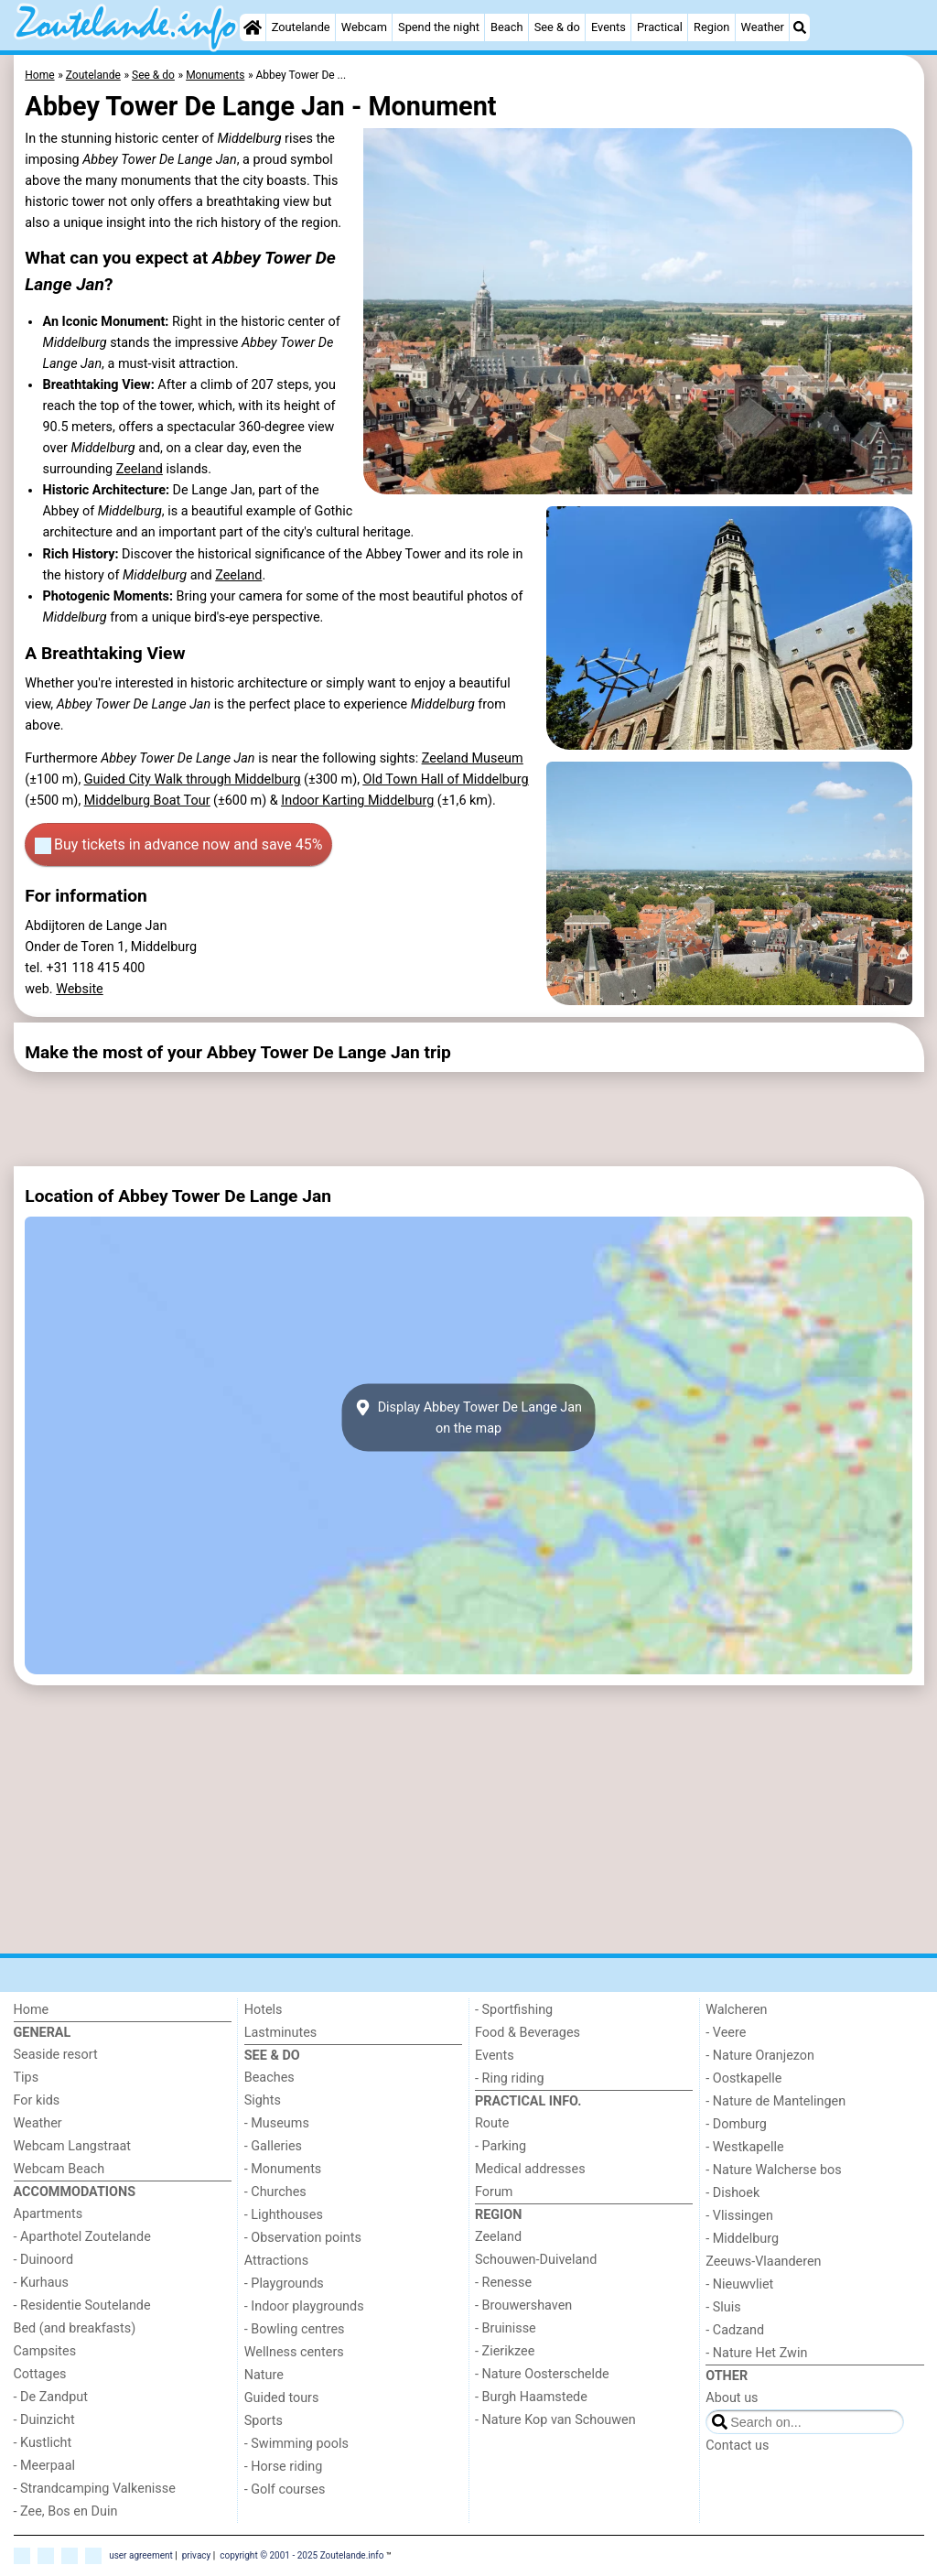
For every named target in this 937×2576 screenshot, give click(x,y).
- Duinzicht (44, 2420)
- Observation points (302, 2238)
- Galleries (273, 2146)
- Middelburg (742, 2238)
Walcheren (736, 2010)
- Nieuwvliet (739, 2284)
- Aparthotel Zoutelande (82, 2237)
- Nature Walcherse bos (773, 2170)
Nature (264, 2375)
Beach (506, 27)
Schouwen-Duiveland (536, 2260)
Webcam (364, 27)
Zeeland (139, 469)
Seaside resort (56, 2054)
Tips (26, 2077)
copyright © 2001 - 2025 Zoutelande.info (301, 2555)
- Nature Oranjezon (759, 2055)
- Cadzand (734, 2330)
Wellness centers (294, 2352)
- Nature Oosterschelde (542, 2374)
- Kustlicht (43, 2443)
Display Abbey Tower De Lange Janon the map (468, 1418)
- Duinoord (44, 2260)
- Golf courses (285, 2489)
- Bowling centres (294, 2329)
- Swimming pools (296, 2444)
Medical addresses (530, 2169)
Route (492, 2123)
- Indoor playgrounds (304, 2306)
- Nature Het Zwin (756, 2353)
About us (731, 2398)
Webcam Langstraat (73, 2146)
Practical (660, 27)
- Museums (276, 2123)
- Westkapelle (744, 2147)
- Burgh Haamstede (531, 2397)
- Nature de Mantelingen (775, 2101)
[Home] (252, 27)
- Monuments (283, 2169)
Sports (263, 2421)
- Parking (500, 2146)
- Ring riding (509, 2078)
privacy (196, 2555)
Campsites (45, 2351)
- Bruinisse (505, 2328)
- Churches (275, 2192)
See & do (557, 27)
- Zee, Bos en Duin (66, 2511)
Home (31, 2010)
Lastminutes (280, 2032)
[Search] (800, 27)
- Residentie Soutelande (82, 2305)
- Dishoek (732, 2193)
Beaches (269, 2077)
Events (608, 27)
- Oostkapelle (743, 2078)
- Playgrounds (284, 2283)
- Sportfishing (514, 2010)
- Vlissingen (739, 2216)
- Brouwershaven (523, 2305)
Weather (762, 27)
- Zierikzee (504, 2351)
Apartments (48, 2214)
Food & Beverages (527, 2032)
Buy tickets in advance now (178, 845)
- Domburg (736, 2124)
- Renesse (503, 2282)
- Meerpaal (44, 2465)
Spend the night (438, 27)
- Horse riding (283, 2466)
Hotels (263, 2010)
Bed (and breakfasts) (75, 2328)
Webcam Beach (59, 2169)
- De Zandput (51, 2397)
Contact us (737, 2445)
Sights (262, 2100)
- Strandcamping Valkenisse (95, 2488)
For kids (37, 2100)
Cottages (40, 2374)
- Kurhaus (41, 2282)
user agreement (141, 2555)
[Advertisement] (462, 1119)
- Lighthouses (283, 2215)
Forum (493, 2192)
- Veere (725, 2032)
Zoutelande (301, 27)
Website (79, 989)
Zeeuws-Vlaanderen (763, 2261)
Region (711, 27)
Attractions (276, 2260)
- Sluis (722, 2307)
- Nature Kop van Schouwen (555, 2420)
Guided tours (281, 2398)
